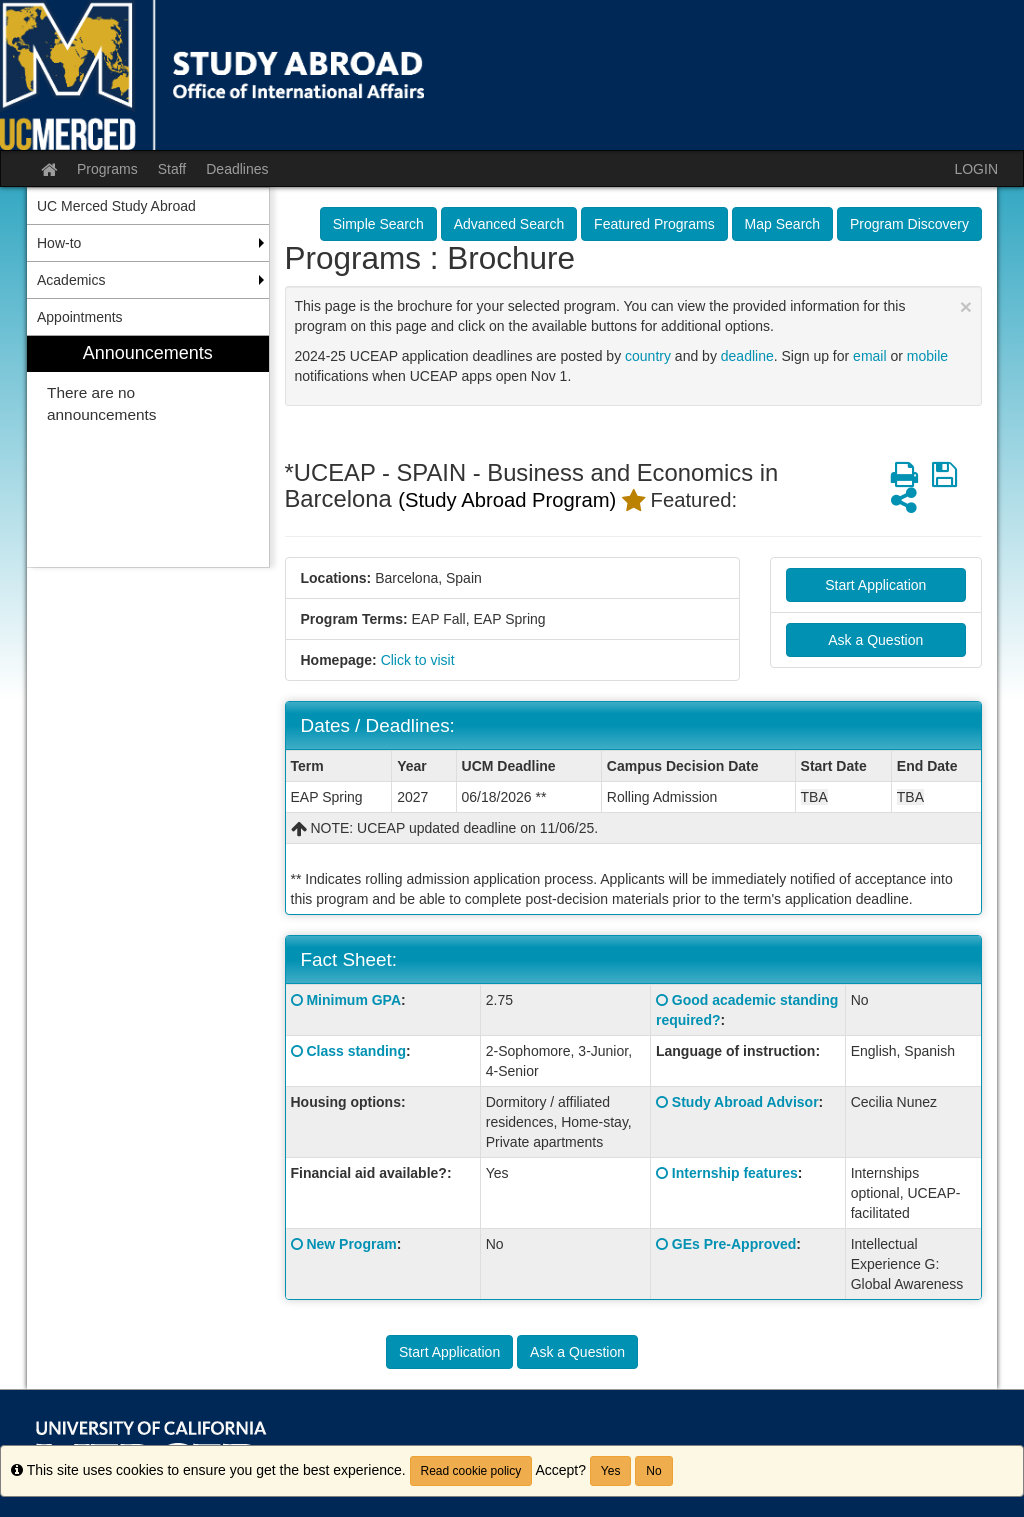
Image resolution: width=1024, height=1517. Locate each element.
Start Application (875, 585)
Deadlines (237, 169)
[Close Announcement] (966, 306)
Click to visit (418, 660)
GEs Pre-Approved (734, 1244)
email (869, 356)
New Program (351, 1244)
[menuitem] (148, 451)
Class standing (356, 1051)
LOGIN (976, 169)
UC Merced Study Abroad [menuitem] (116, 206)
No (653, 1471)
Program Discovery (909, 224)
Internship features (735, 1173)
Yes (611, 1471)
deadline (747, 356)
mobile (927, 356)
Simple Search (378, 224)
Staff (172, 169)
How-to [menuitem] (59, 243)
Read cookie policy (471, 1471)
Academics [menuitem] (71, 280)
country (648, 356)
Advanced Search (509, 224)
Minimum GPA (353, 1000)
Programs (107, 169)
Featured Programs (654, 224)
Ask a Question (875, 640)
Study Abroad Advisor (745, 1102)
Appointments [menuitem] (80, 317)
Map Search (782, 224)
